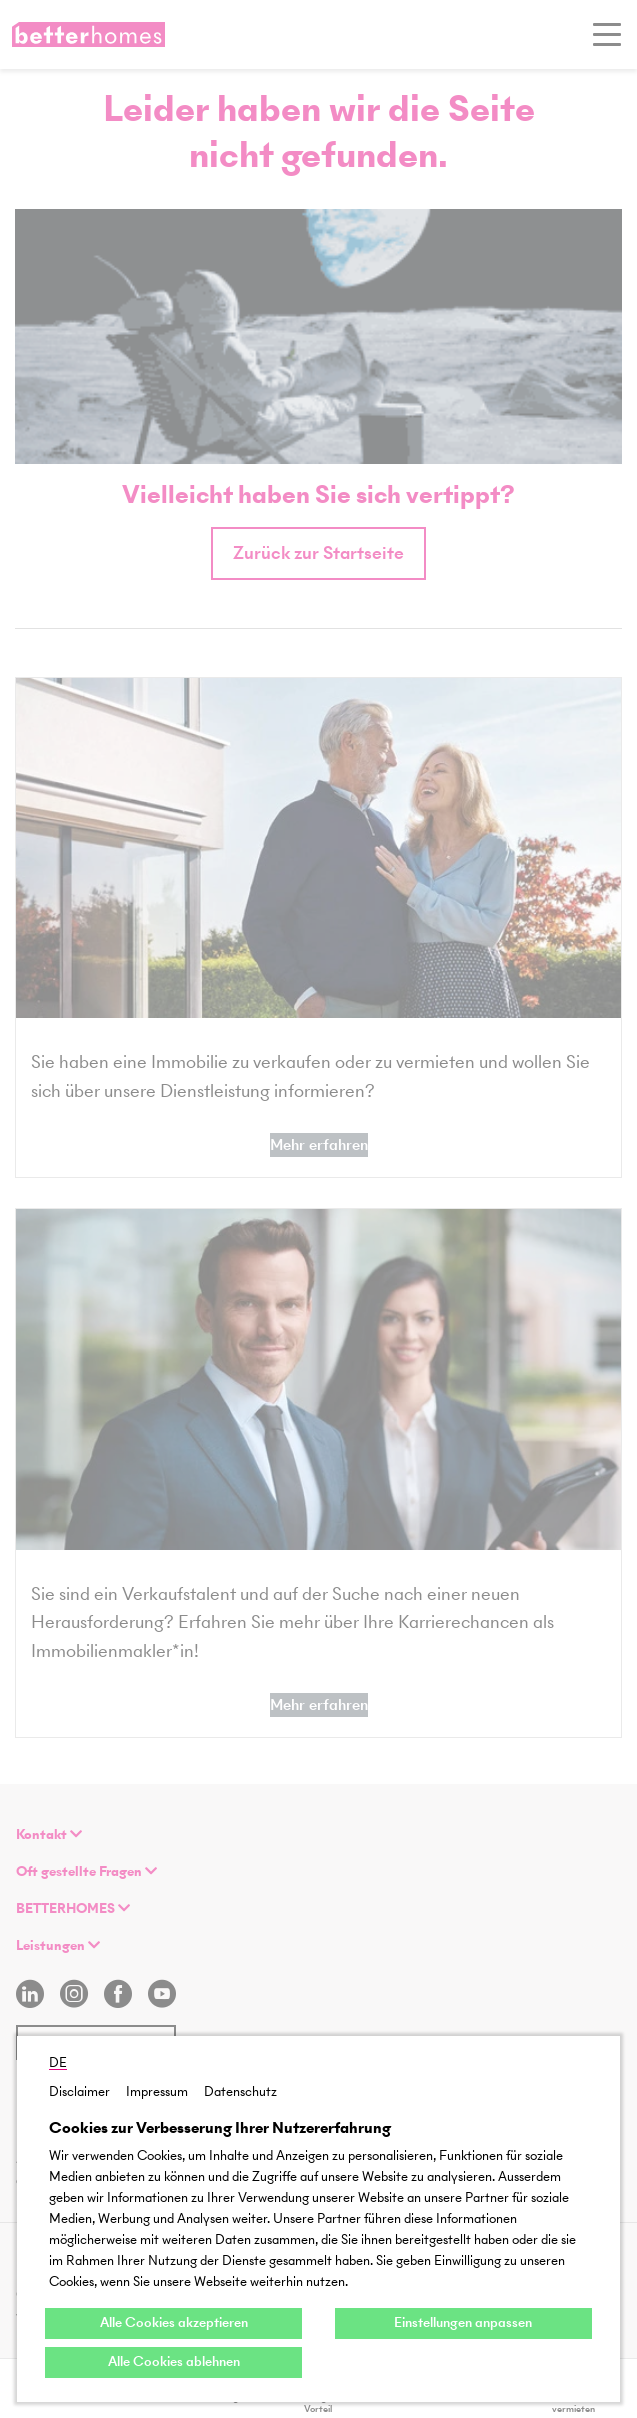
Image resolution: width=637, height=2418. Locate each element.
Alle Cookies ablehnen (174, 2361)
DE (58, 2062)
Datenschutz (240, 2091)
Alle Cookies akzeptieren (174, 2322)
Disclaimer (79, 2091)
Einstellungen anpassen (463, 2322)
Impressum (157, 2091)
